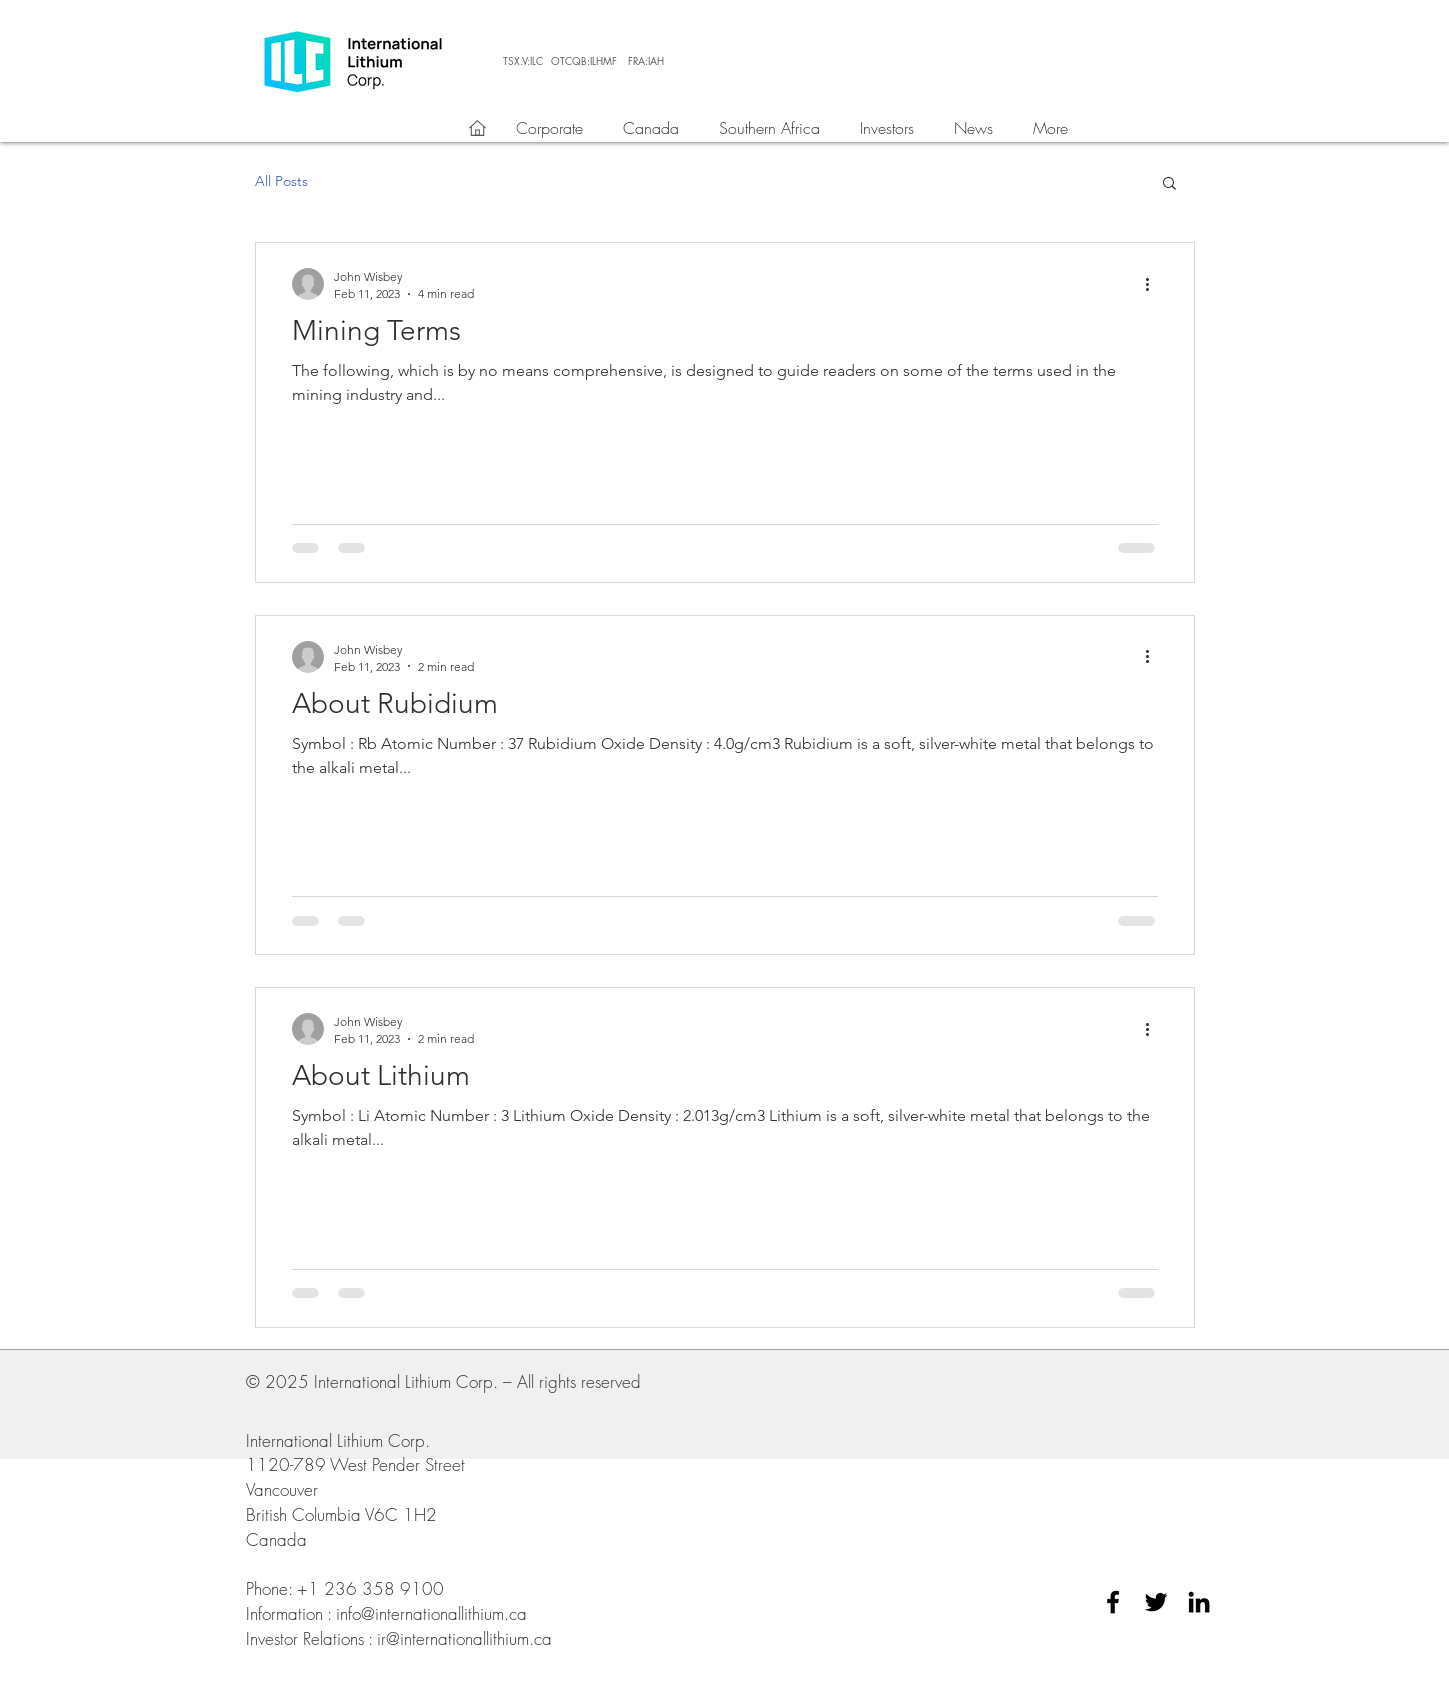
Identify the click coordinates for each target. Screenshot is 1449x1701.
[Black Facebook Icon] (1113, 1602)
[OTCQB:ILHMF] (584, 60)
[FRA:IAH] (646, 60)
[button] (1169, 184)
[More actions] (1155, 284)
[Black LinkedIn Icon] (1199, 1602)
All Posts (281, 181)
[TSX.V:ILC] (523, 60)
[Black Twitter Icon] (1156, 1602)
